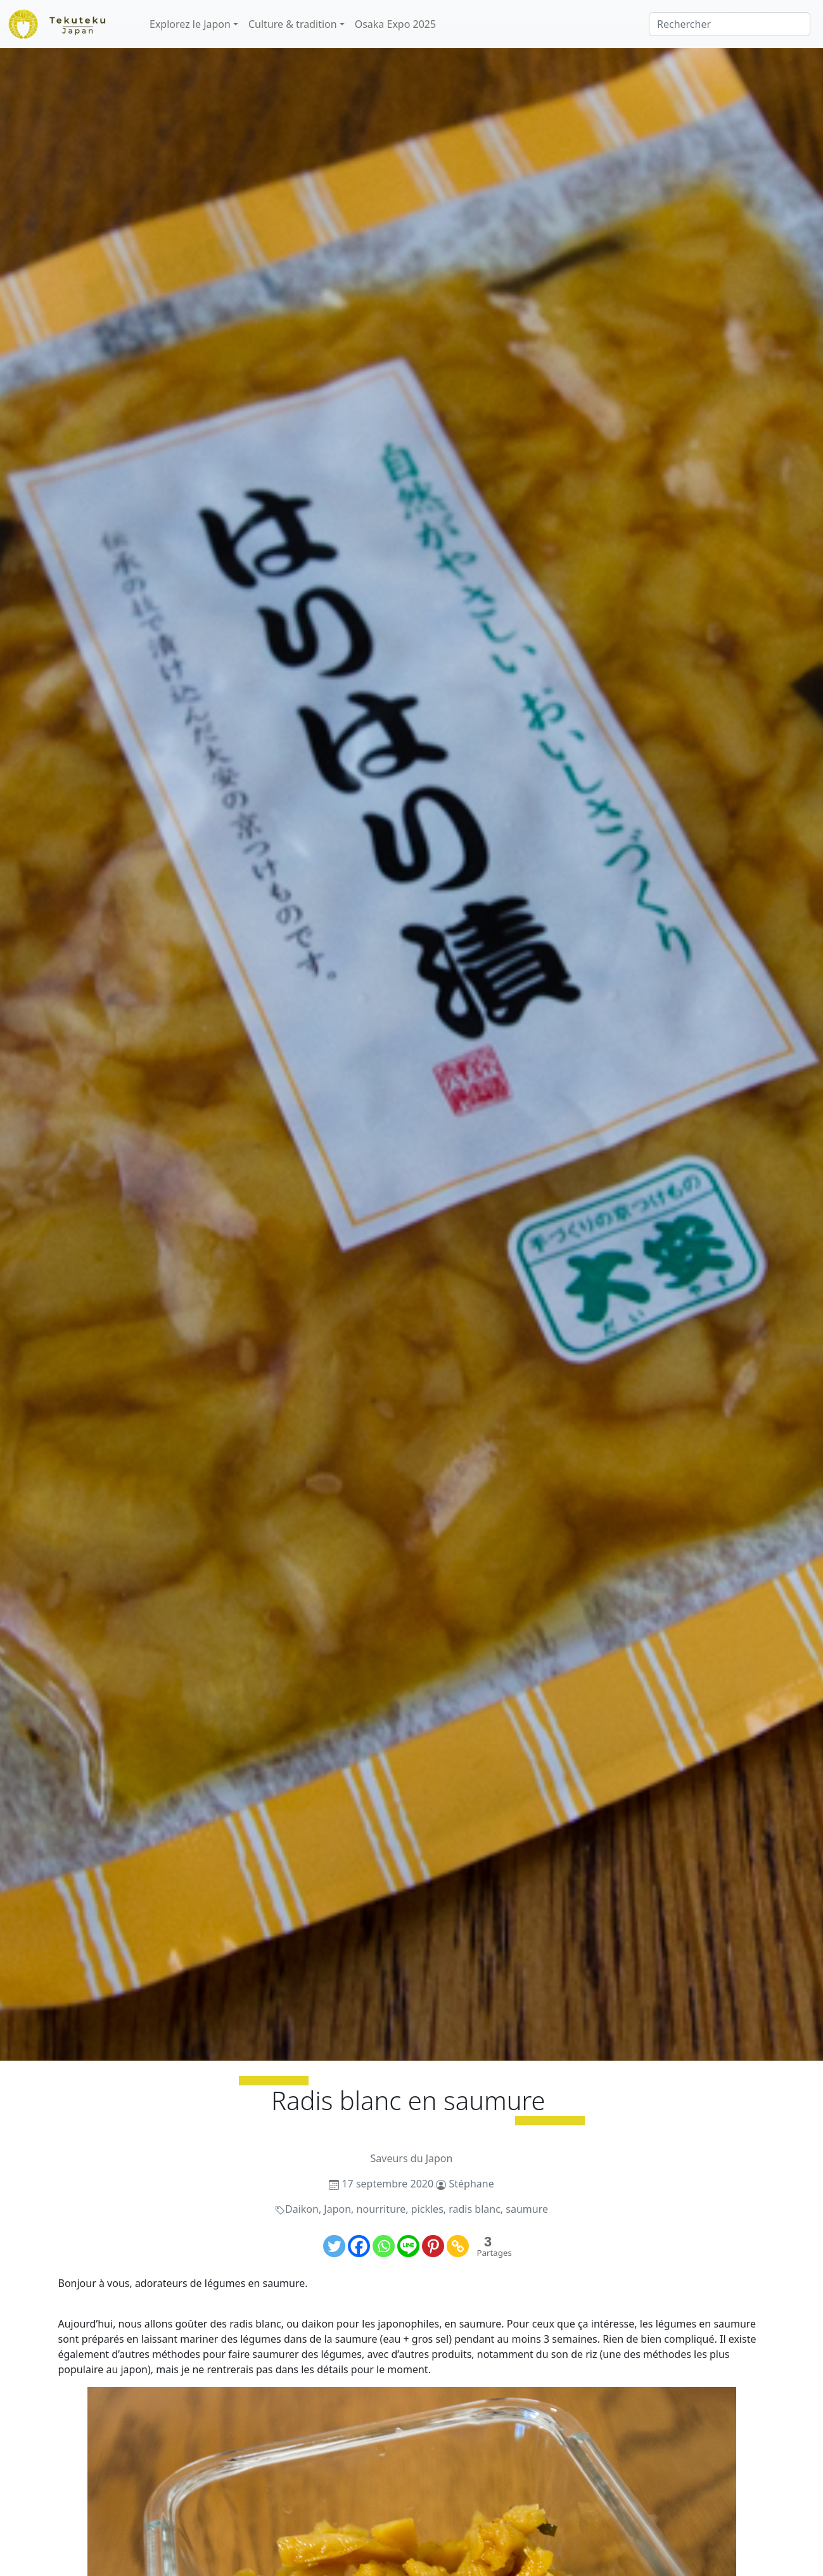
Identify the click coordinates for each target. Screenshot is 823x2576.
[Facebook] (359, 2246)
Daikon (302, 2209)
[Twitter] (334, 2246)
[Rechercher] (729, 24)
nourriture (381, 2209)
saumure (527, 2209)
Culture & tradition (292, 24)
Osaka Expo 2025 (395, 24)
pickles (427, 2209)
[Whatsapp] (384, 2246)
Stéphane (471, 2184)
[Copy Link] (458, 2246)
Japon (337, 2209)
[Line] (408, 2246)
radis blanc (475, 2209)
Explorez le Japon (190, 24)
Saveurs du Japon (412, 2158)
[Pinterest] (433, 2246)
